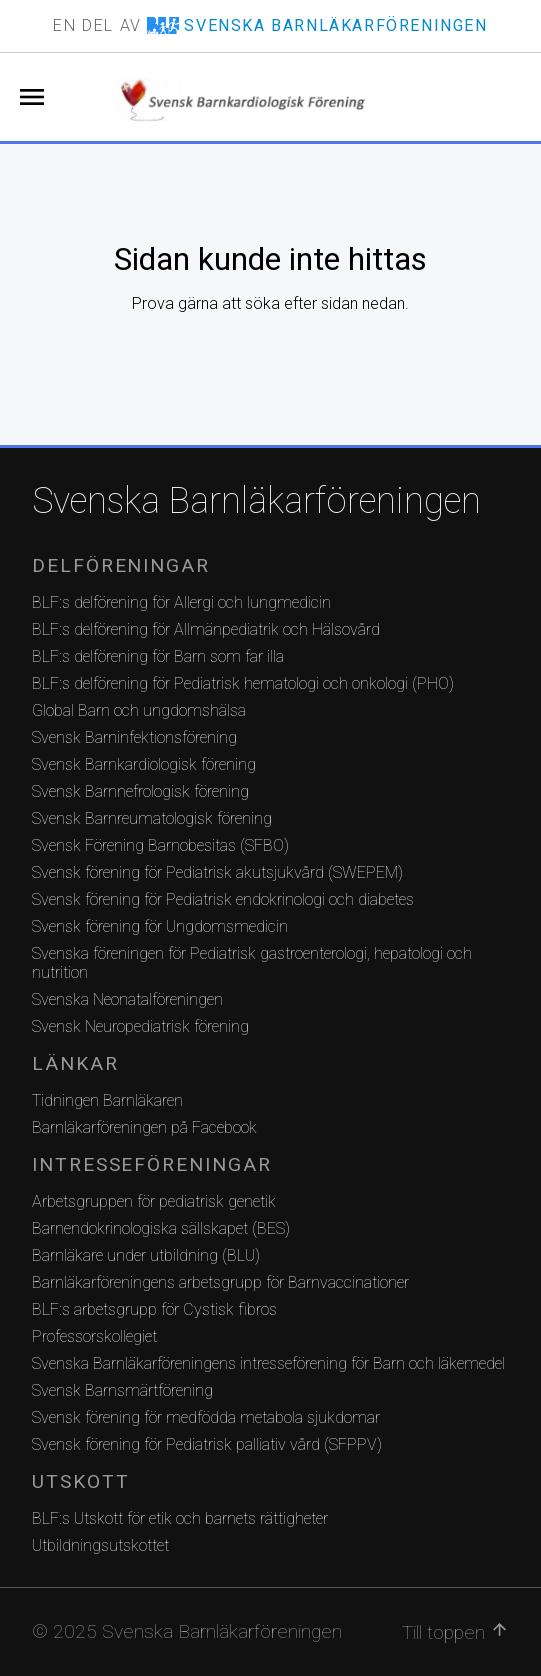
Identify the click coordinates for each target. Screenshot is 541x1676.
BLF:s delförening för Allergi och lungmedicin (181, 602)
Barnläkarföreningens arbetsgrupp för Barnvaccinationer (220, 1282)
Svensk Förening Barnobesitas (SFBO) (160, 845)
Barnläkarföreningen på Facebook (144, 1127)
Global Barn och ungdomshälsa (139, 710)
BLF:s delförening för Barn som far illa (158, 656)
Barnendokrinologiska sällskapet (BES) (161, 1228)
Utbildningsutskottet (100, 1545)
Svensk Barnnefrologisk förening (140, 791)
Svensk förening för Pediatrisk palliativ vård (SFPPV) (207, 1444)
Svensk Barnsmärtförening (122, 1390)
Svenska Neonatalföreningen (127, 999)
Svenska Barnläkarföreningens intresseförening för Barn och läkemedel (268, 1363)
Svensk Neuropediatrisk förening (140, 1026)
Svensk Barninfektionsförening (134, 737)
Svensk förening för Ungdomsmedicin (160, 926)
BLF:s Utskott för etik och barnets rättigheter (180, 1518)
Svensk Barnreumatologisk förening (152, 818)
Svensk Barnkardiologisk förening (144, 764)
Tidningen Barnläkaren (107, 1100)
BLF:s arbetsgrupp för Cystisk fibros (154, 1309)
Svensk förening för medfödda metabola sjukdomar (206, 1417)
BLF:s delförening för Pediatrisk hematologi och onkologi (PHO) (243, 683)
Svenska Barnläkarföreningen (256, 501)
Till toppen (455, 1632)
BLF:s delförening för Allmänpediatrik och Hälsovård (206, 629)
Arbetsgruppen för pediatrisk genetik (154, 1201)
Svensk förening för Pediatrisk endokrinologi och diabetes (223, 899)
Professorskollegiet (94, 1336)
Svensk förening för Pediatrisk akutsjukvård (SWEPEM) (217, 872)
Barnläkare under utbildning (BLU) (146, 1255)
